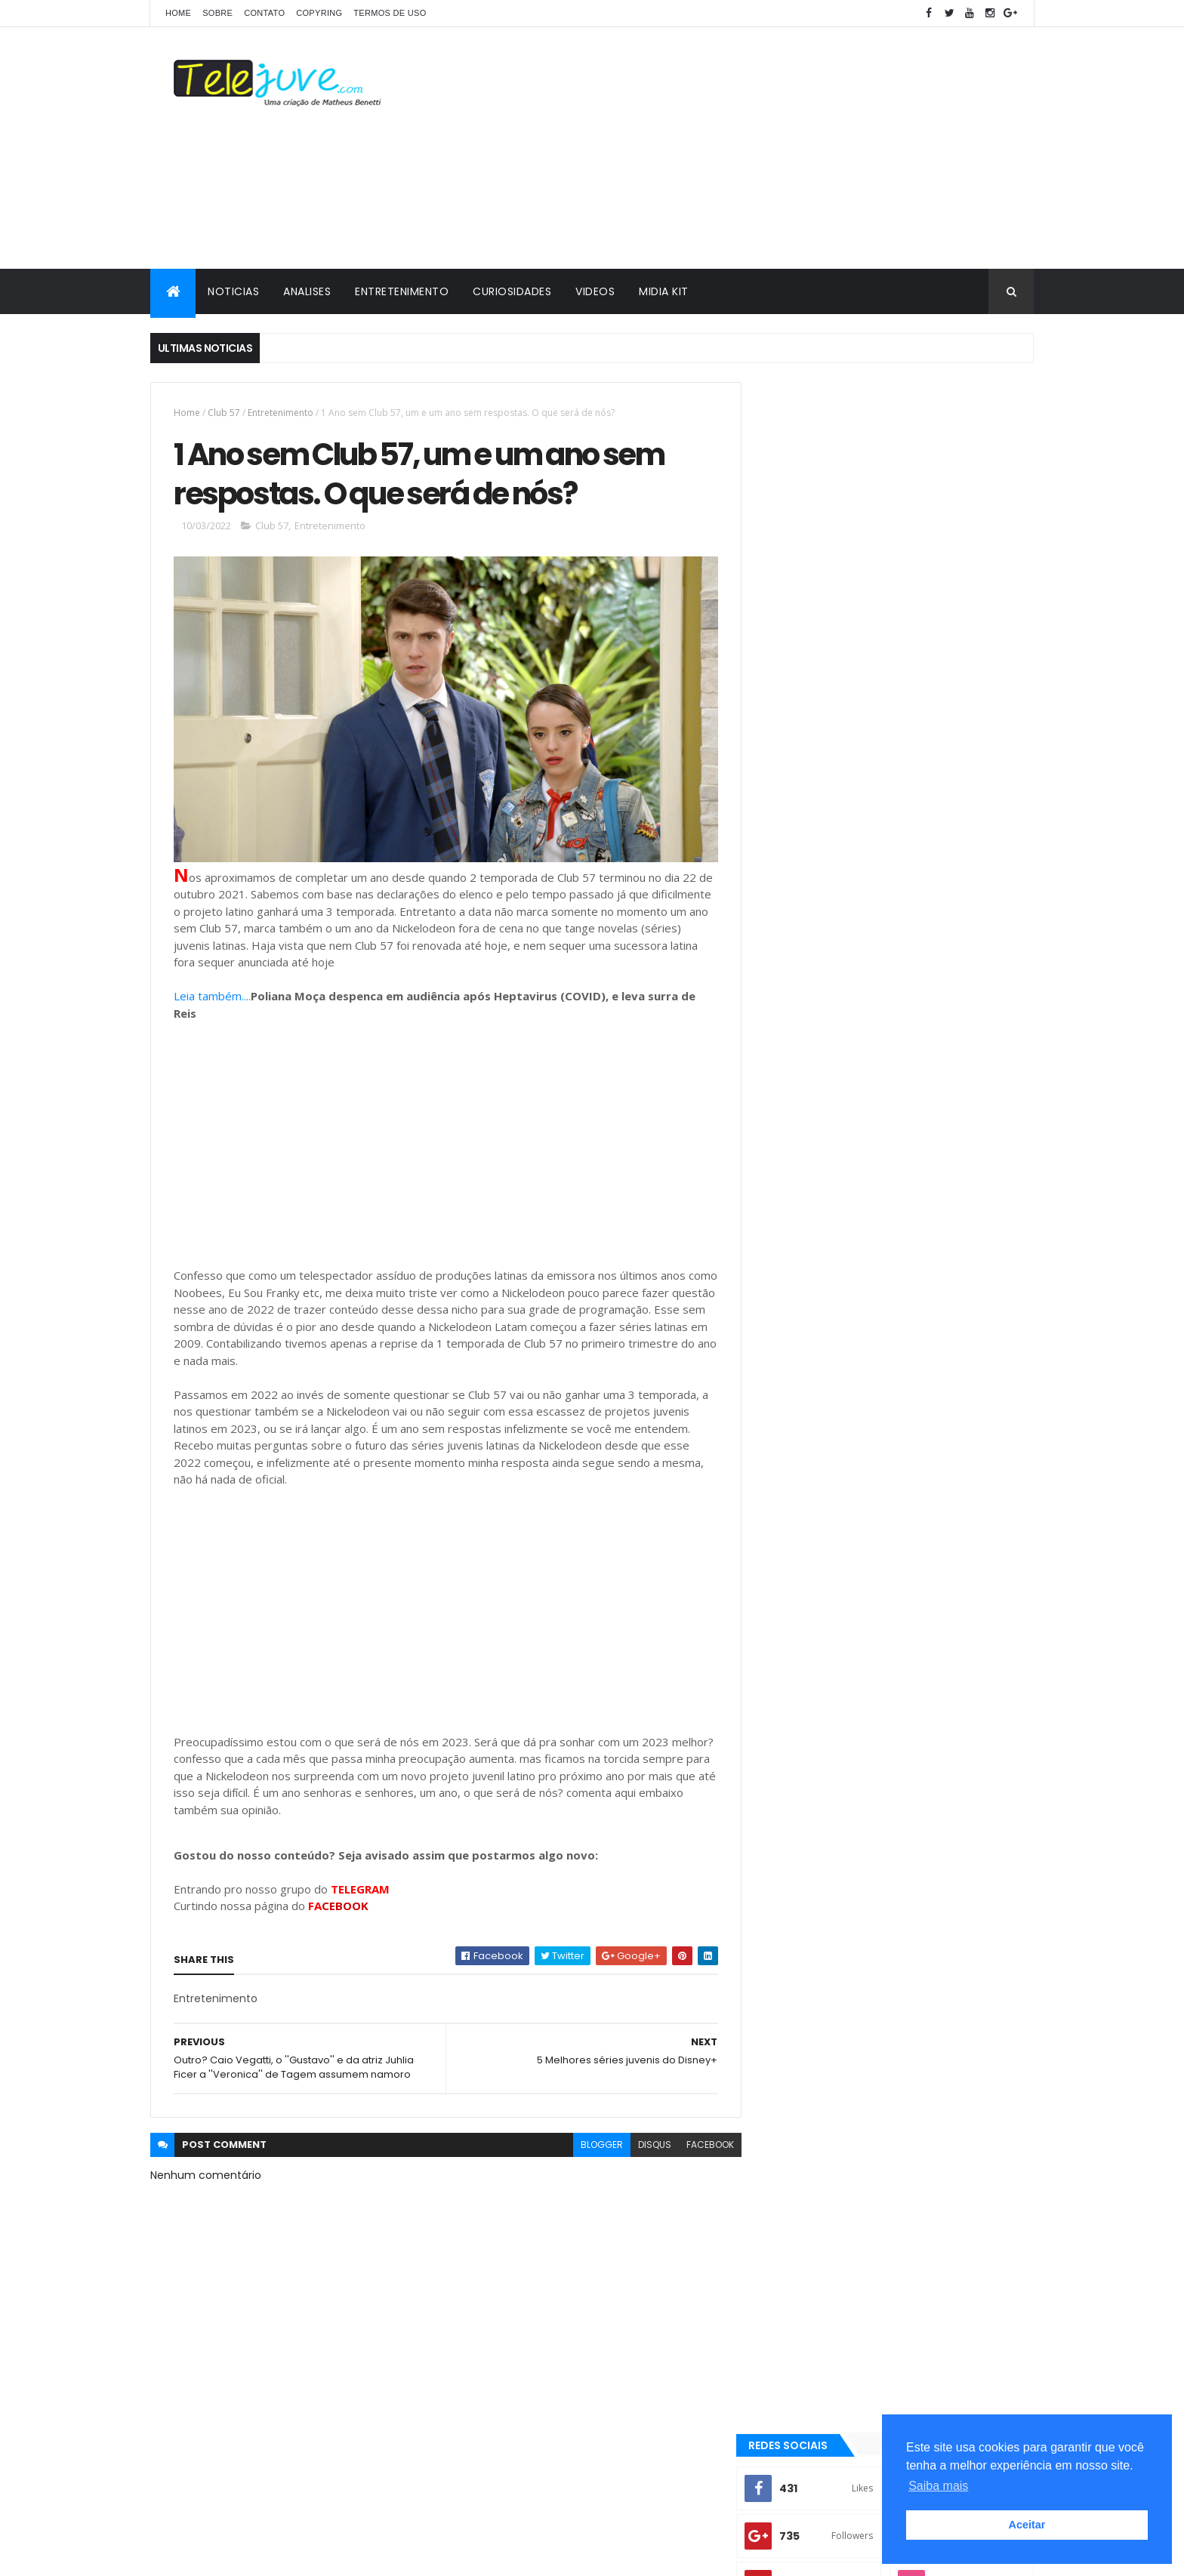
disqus (643, 2140)
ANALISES (307, 291)
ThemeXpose (235, 2555)
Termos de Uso (389, 12)
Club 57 (224, 412)
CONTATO (264, 12)
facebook (699, 2140)
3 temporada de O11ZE (818, 1425)
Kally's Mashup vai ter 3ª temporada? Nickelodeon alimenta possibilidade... (925, 1141)
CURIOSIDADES (512, 291)
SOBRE (217, 12)
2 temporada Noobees (819, 1543)
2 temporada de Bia (937, 1543)
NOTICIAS (233, 291)
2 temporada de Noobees (959, 1570)
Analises (790, 1477)
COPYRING (319, 12)
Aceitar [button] (1027, 2525)
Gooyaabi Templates (388, 2555)
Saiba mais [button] (938, 2485)
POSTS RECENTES (828, 1262)
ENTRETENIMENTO (402, 291)
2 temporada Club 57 (817, 1400)
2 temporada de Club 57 (824, 1570)
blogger (590, 2140)
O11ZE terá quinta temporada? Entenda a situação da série (928, 1080)
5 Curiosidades (805, 1451)
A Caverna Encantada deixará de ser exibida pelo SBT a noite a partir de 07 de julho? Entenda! (925, 1210)
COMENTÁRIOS (965, 1262)
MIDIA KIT (664, 291)
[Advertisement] (759, 148)
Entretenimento (280, 412)
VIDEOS (595, 291)
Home (178, 12)
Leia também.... (212, 991)
